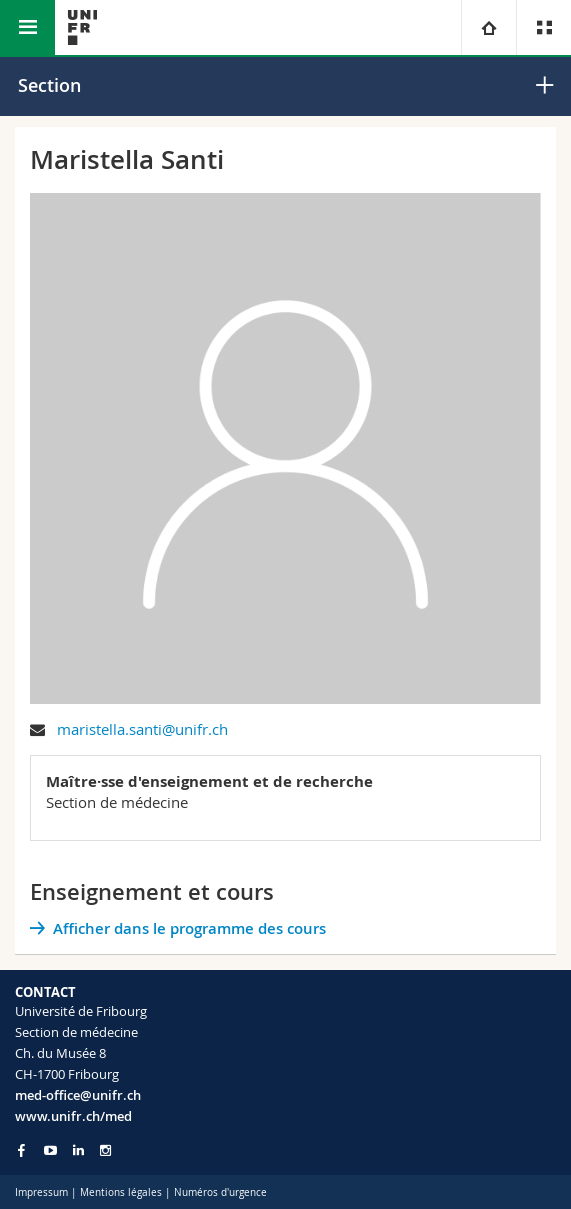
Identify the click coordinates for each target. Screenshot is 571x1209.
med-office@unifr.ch (78, 1095)
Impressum (41, 1192)
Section (49, 85)
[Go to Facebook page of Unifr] (21, 1150)
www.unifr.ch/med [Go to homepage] (73, 1116)
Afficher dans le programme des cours (189, 928)
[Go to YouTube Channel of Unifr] (50, 1150)
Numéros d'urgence (220, 1192)
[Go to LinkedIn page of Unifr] (78, 1150)
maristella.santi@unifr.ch (142, 729)
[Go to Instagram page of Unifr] (105, 1150)
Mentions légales (121, 1192)
